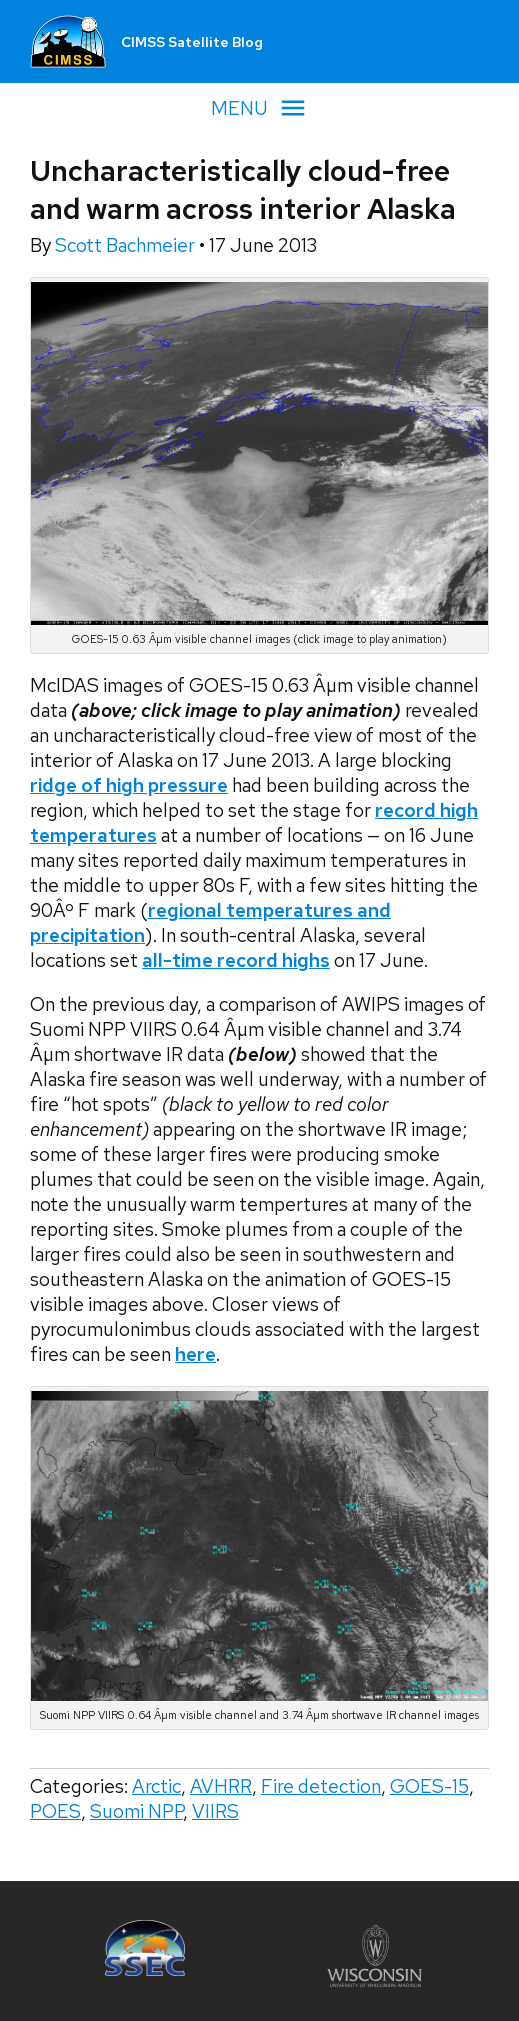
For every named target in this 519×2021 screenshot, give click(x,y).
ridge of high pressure (129, 785)
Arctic (156, 1786)
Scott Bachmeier (127, 245)
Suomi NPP (136, 1811)
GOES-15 (429, 1786)
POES (55, 1811)
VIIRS (215, 1811)
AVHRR (221, 1786)
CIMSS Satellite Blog (192, 42)
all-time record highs (236, 960)
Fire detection (321, 1786)
